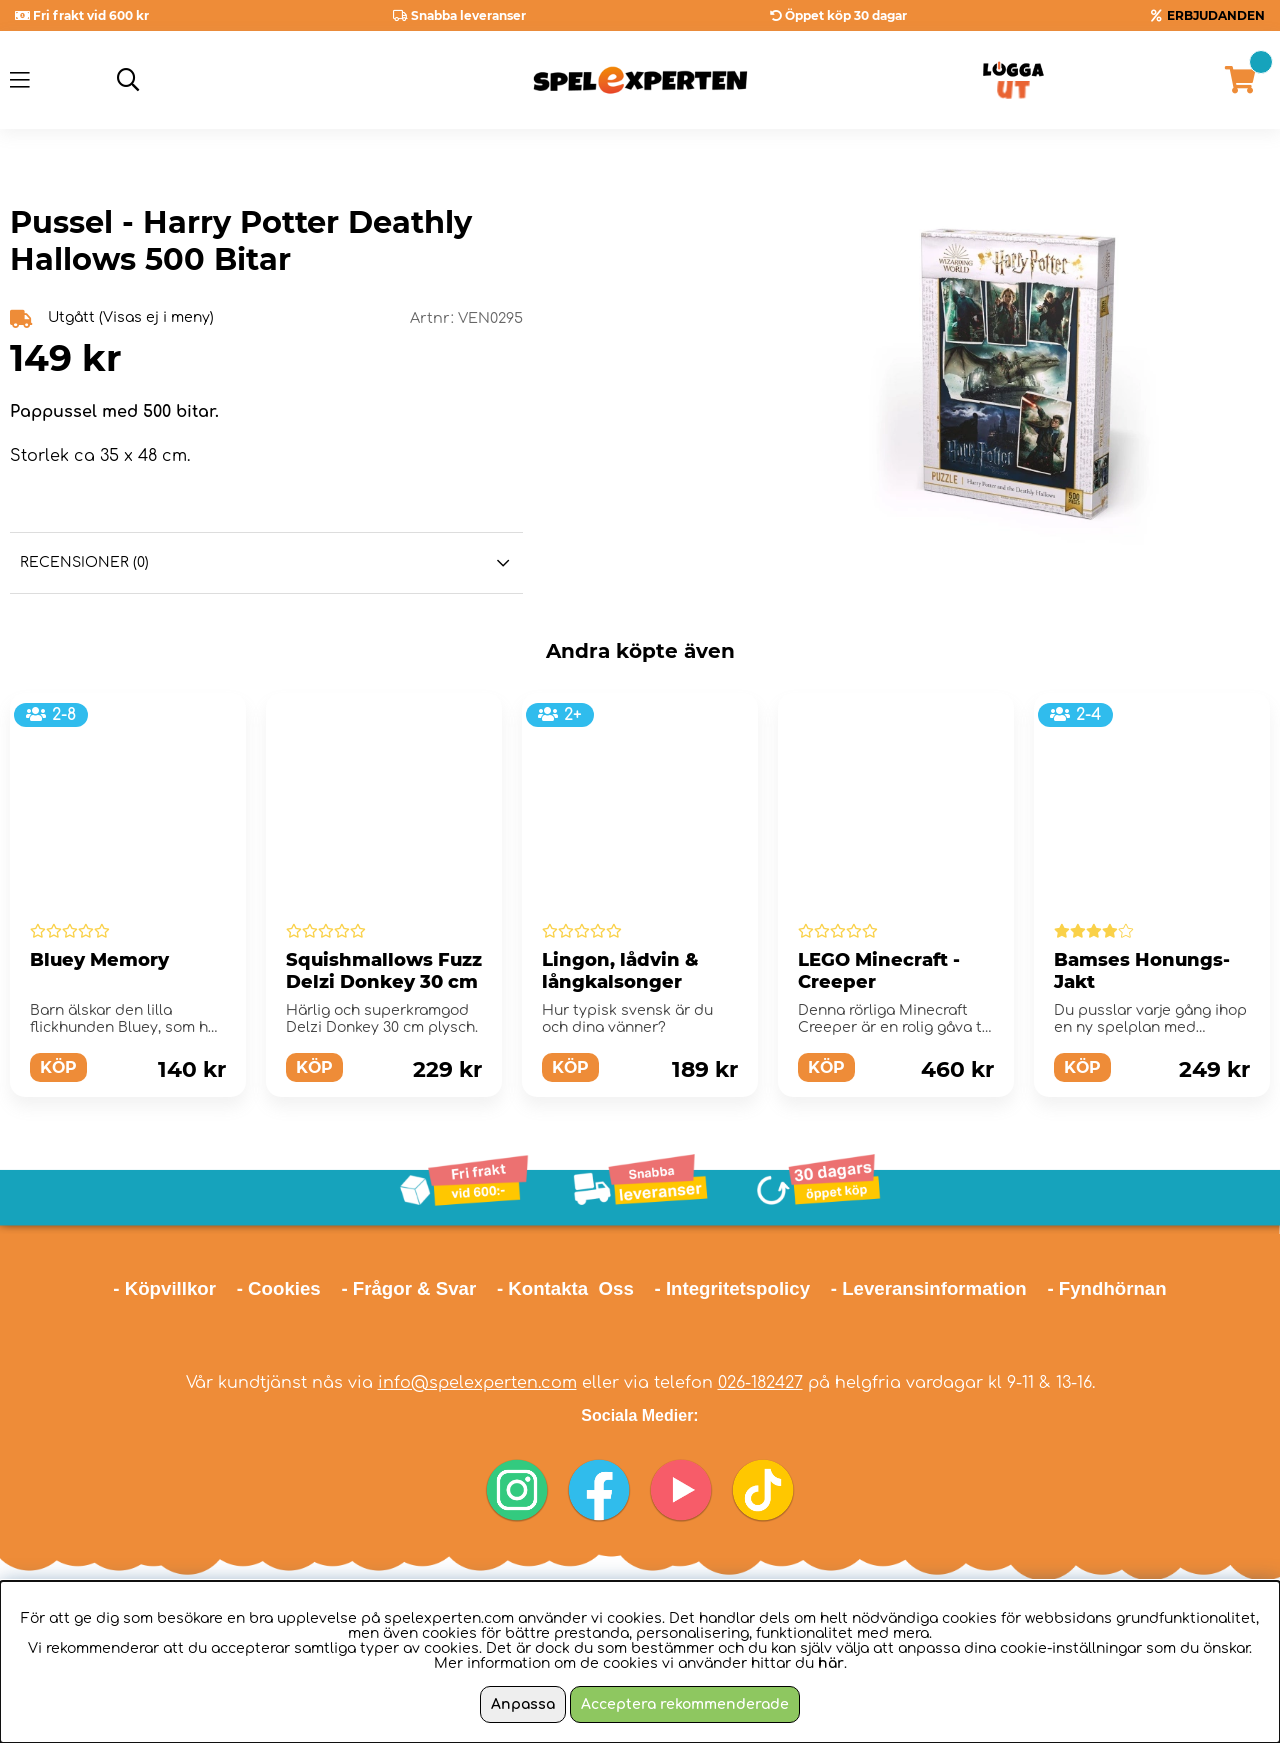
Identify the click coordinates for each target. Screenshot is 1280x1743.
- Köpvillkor (164, 1288)
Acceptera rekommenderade (685, 1704)
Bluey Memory (99, 960)
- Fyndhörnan (1106, 1288)
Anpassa (523, 1704)
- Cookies (279, 1288)
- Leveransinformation (929, 1288)
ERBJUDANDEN (1216, 15)
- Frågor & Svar (408, 1288)
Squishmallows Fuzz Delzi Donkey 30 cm (384, 971)
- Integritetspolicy (733, 1288)
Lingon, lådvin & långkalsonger (620, 971)
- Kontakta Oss (565, 1288)
